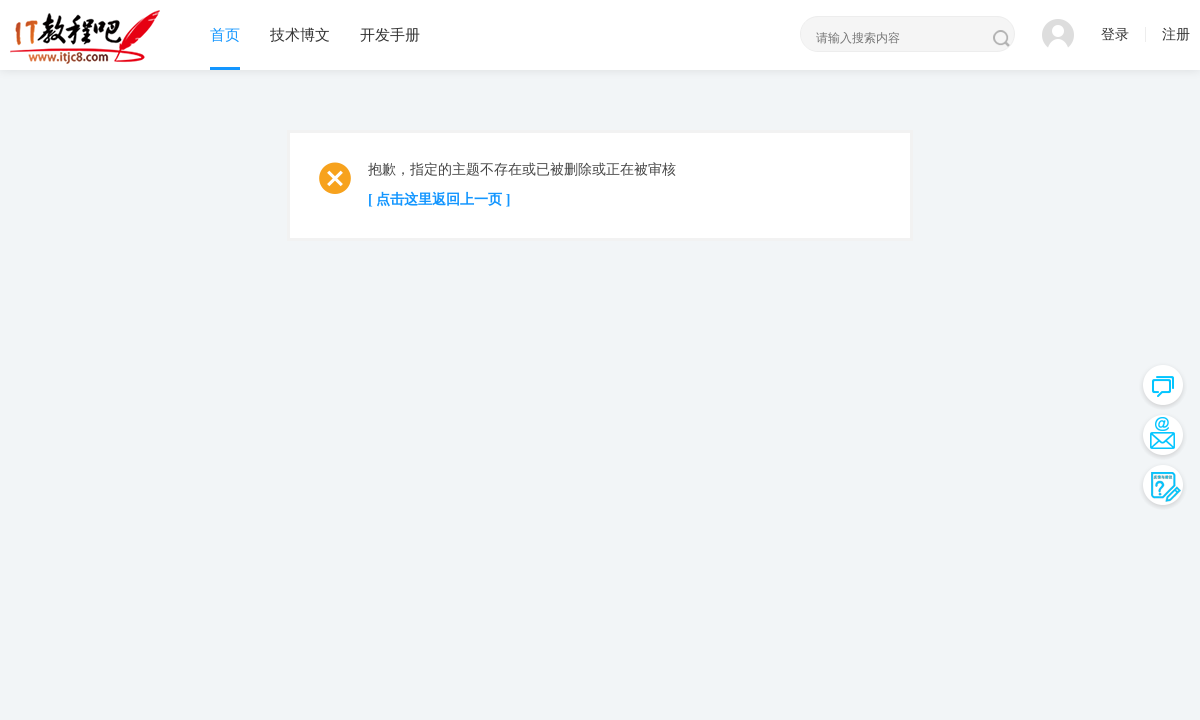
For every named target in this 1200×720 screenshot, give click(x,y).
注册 (1176, 34)
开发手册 (390, 35)
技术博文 (300, 35)
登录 (1115, 34)
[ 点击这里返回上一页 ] (439, 199)
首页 (225, 35)
